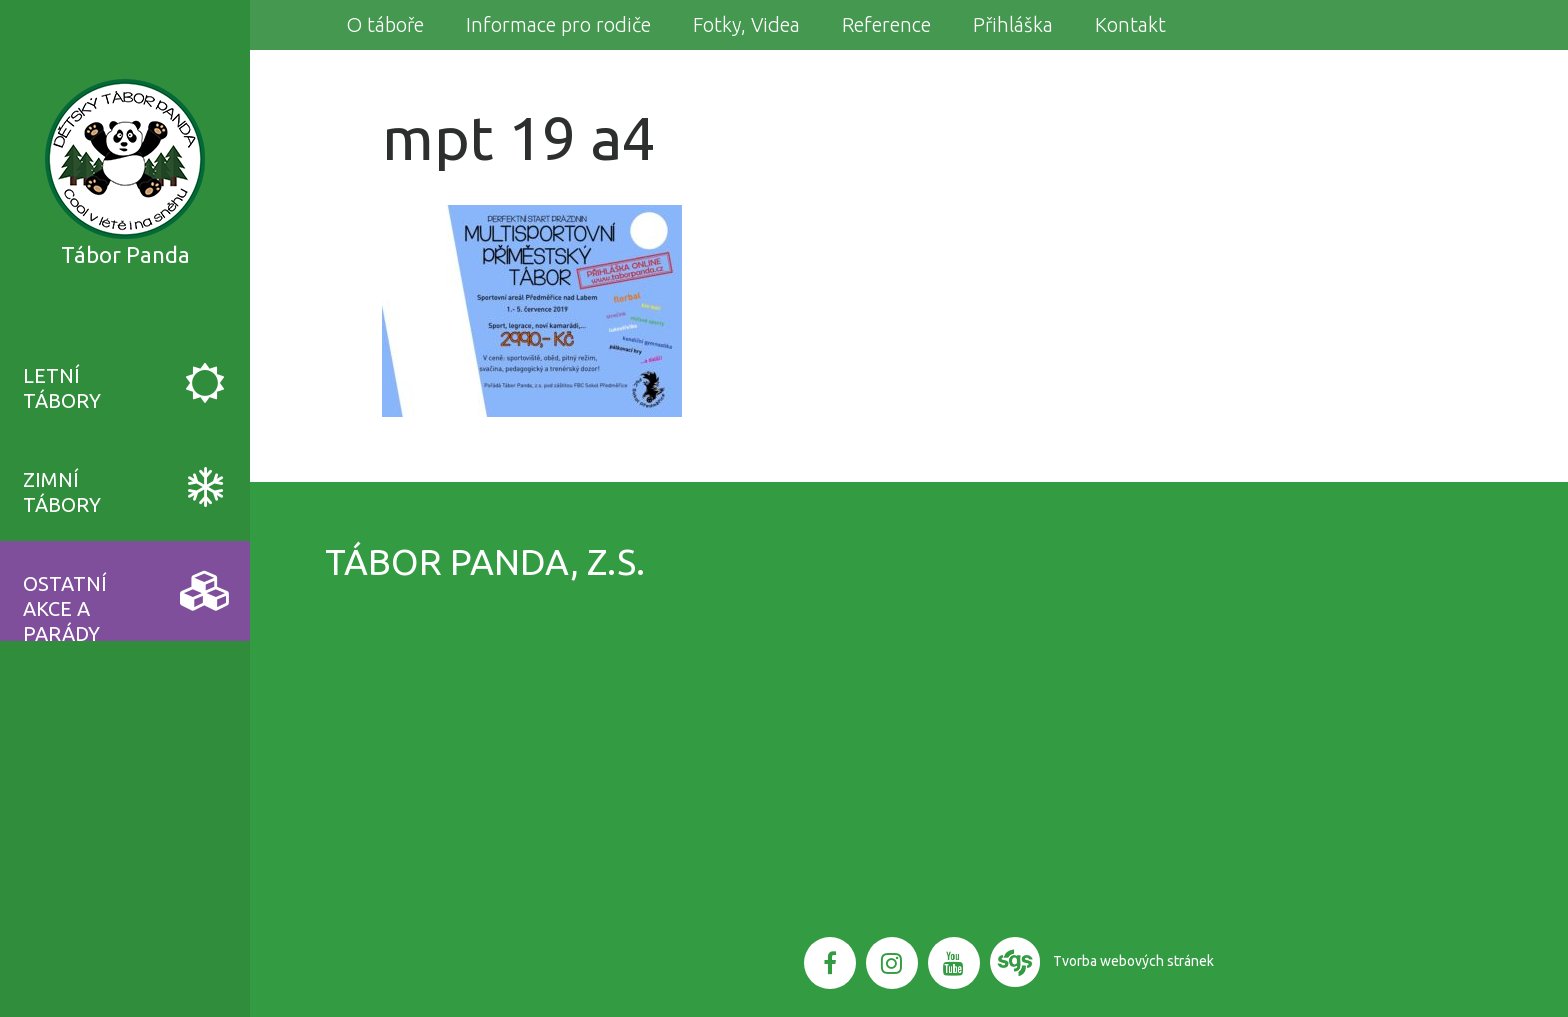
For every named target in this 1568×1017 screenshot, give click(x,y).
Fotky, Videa (746, 24)
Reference (886, 24)
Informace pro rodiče (558, 24)
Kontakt (1130, 24)
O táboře (385, 24)
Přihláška (1013, 24)
